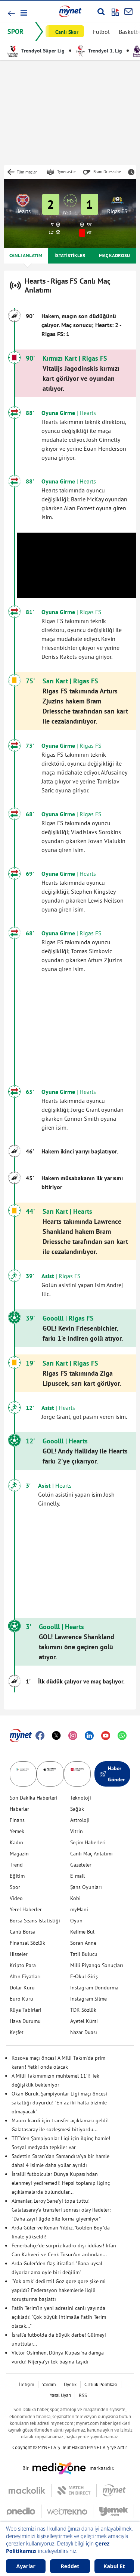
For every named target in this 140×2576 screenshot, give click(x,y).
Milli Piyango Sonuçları (96, 1965)
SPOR (15, 31)
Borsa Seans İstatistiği (35, 1920)
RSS (83, 2395)
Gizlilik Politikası (100, 2384)
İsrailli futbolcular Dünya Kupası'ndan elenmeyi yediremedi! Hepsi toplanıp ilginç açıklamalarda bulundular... (61, 2183)
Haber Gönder (112, 1774)
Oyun (76, 1920)
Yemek (17, 1831)
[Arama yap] (101, 11)
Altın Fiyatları (25, 1976)
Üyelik (70, 2384)
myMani (79, 1909)
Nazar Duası (83, 2032)
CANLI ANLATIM (25, 255)
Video (16, 1898)
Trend (16, 1864)
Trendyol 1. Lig (99, 50)
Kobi (75, 1898)
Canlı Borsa (22, 1931)
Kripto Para (23, 1965)
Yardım (49, 2384)
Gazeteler (80, 1864)
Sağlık (77, 1809)
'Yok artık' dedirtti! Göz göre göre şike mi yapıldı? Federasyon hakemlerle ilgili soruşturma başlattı (59, 2290)
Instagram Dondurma (94, 1987)
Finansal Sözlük (27, 1943)
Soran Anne (83, 1943)
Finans (17, 1820)
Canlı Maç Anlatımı (91, 1853)
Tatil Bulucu (83, 1954)
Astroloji (80, 1820)
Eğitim (17, 1876)
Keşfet (17, 2032)
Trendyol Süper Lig (36, 50)
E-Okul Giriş (84, 1976)
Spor (15, 1887)
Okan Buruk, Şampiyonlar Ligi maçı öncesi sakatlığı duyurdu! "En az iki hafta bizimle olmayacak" (59, 2102)
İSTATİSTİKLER (70, 255)
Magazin (19, 1853)
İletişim (26, 2384)
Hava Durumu (25, 2021)
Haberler (19, 1809)
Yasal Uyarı (60, 2395)
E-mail (77, 1876)
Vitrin (76, 1831)
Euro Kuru (21, 1998)
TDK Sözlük (83, 2010)
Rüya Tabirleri (25, 2010)
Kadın (16, 1842)
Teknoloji (80, 1797)
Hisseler (19, 1954)
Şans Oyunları (86, 1887)
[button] (23, 13)
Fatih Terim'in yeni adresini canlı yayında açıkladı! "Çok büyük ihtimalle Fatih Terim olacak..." (59, 2317)
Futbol (101, 31)
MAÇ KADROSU (114, 255)
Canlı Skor (66, 32)
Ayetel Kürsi (84, 2021)
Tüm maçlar (27, 172)
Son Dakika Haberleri (33, 1797)
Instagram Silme (88, 1998)
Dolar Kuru (22, 1987)
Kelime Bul (82, 1931)
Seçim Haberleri (88, 1842)
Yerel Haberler (26, 1909)
